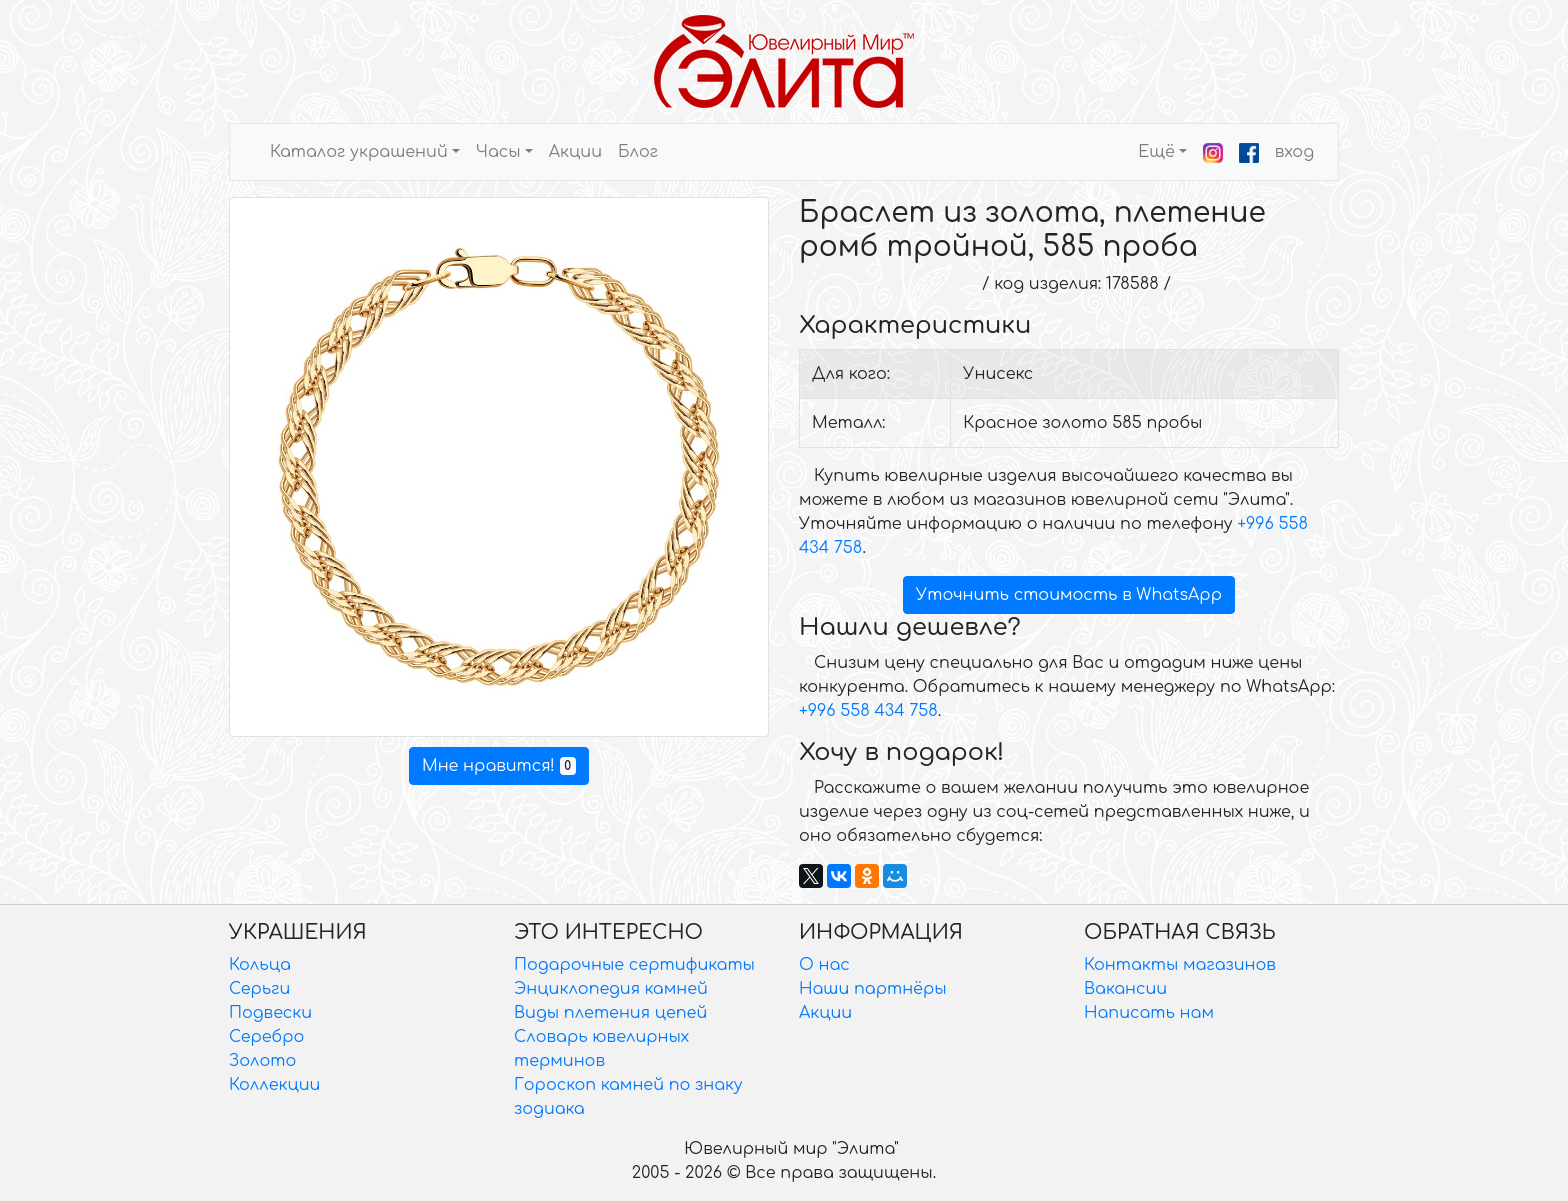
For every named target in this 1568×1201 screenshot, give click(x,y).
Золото (262, 1061)
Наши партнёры (873, 989)
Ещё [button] (1156, 152)
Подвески (270, 1013)
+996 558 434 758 (868, 711)
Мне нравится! (499, 766)
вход (1294, 152)
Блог (638, 152)
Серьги (259, 989)
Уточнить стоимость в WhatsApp (1069, 595)
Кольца (260, 965)
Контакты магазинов (1180, 965)
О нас (824, 965)
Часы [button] (498, 152)
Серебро (266, 1037)
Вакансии (1125, 989)
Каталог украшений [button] (359, 152)
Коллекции (274, 1085)
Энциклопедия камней (611, 989)
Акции (575, 152)
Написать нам (1149, 1013)
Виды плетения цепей (610, 1013)
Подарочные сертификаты (634, 965)
